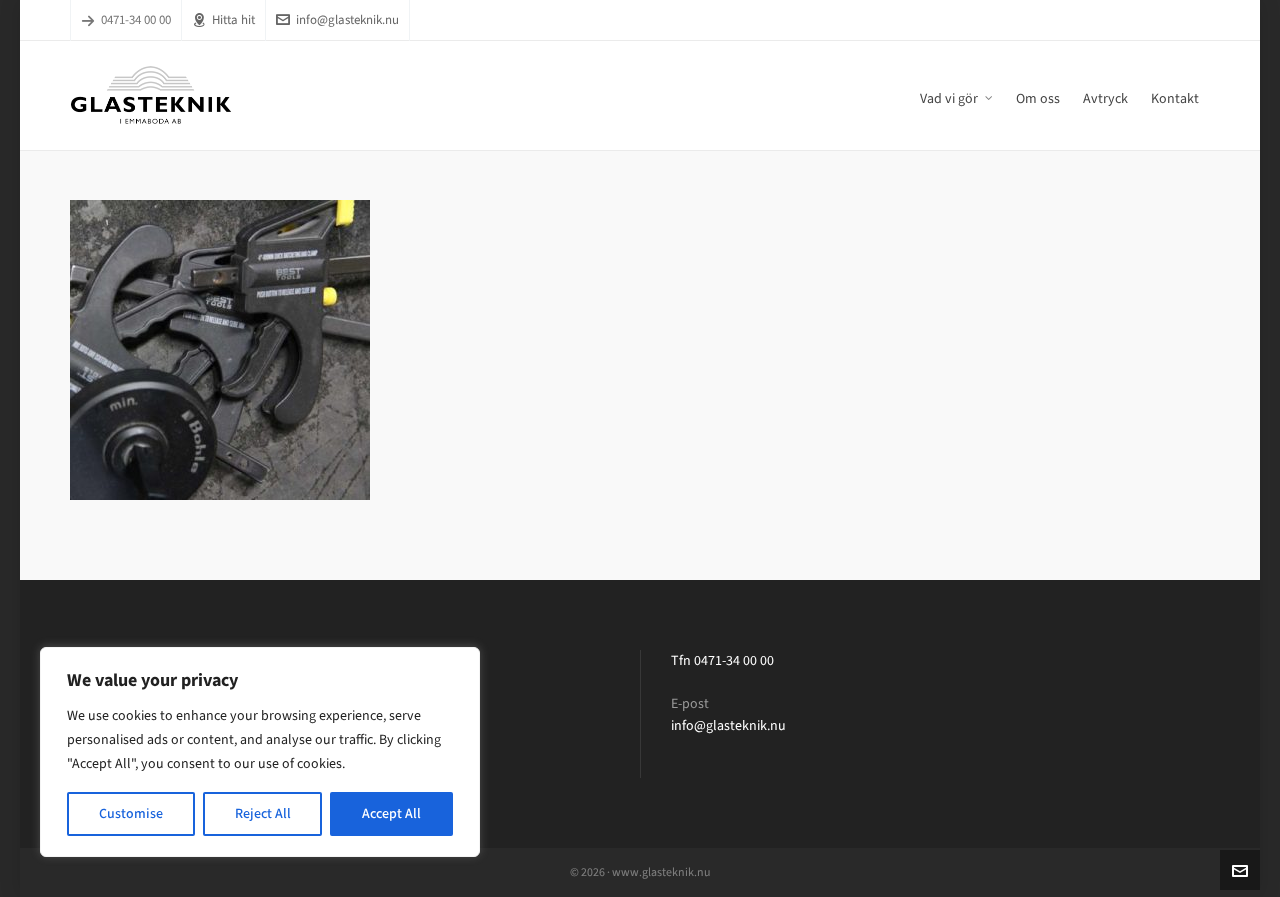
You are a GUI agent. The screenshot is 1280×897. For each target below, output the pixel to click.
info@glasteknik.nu (337, 19)
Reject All (263, 813)
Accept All (391, 813)
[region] (260, 752)
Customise (131, 813)
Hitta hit (223, 19)
